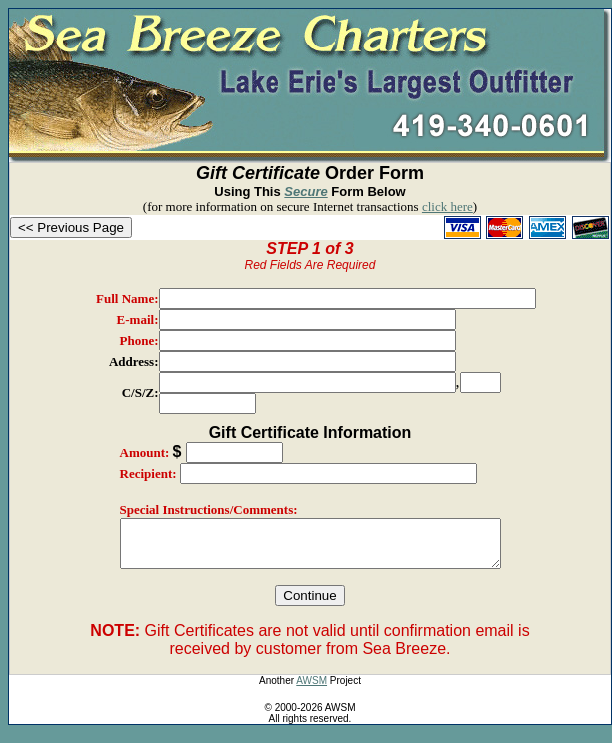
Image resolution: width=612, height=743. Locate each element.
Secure (305, 191)
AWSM (311, 689)
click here (447, 206)
